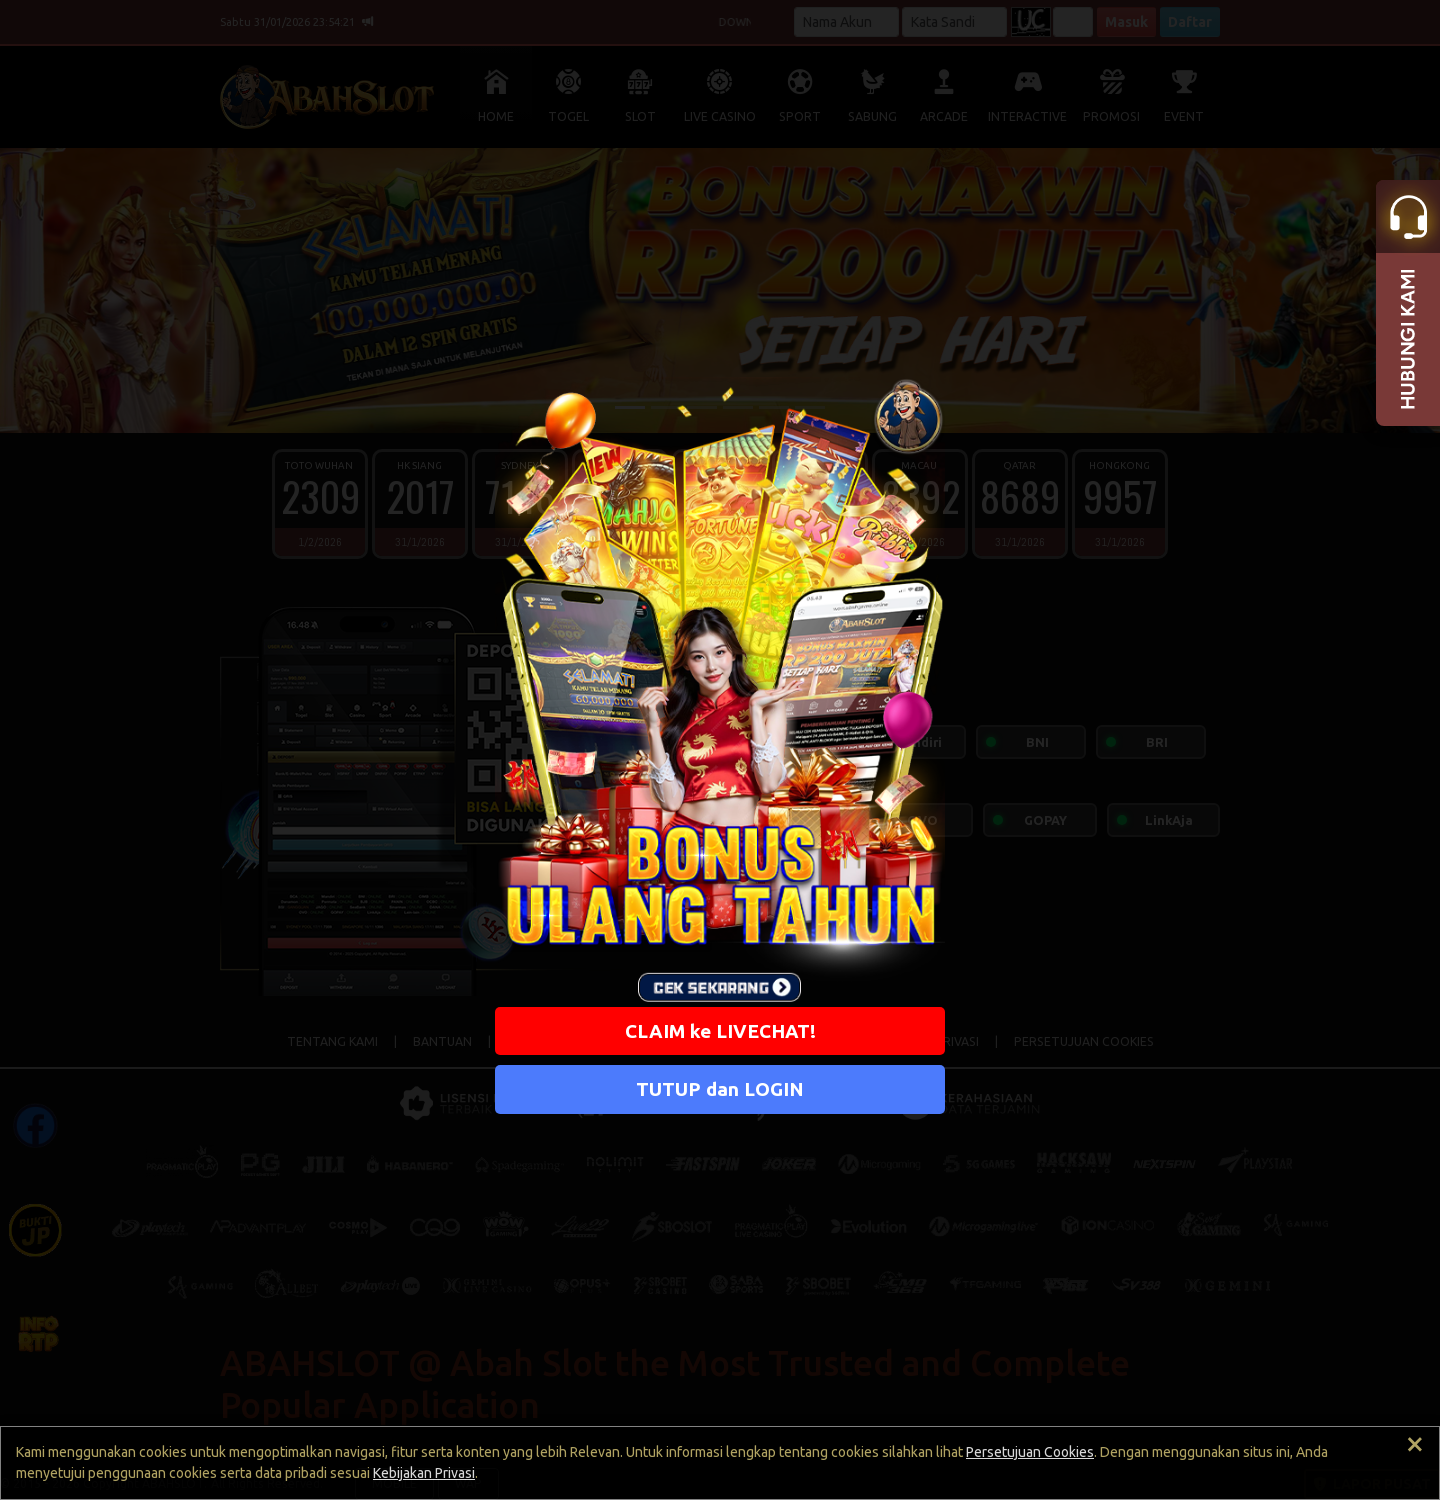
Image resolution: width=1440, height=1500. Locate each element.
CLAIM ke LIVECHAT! (720, 1031)
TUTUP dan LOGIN (720, 1089)
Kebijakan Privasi (424, 1473)
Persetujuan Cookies (1030, 1452)
